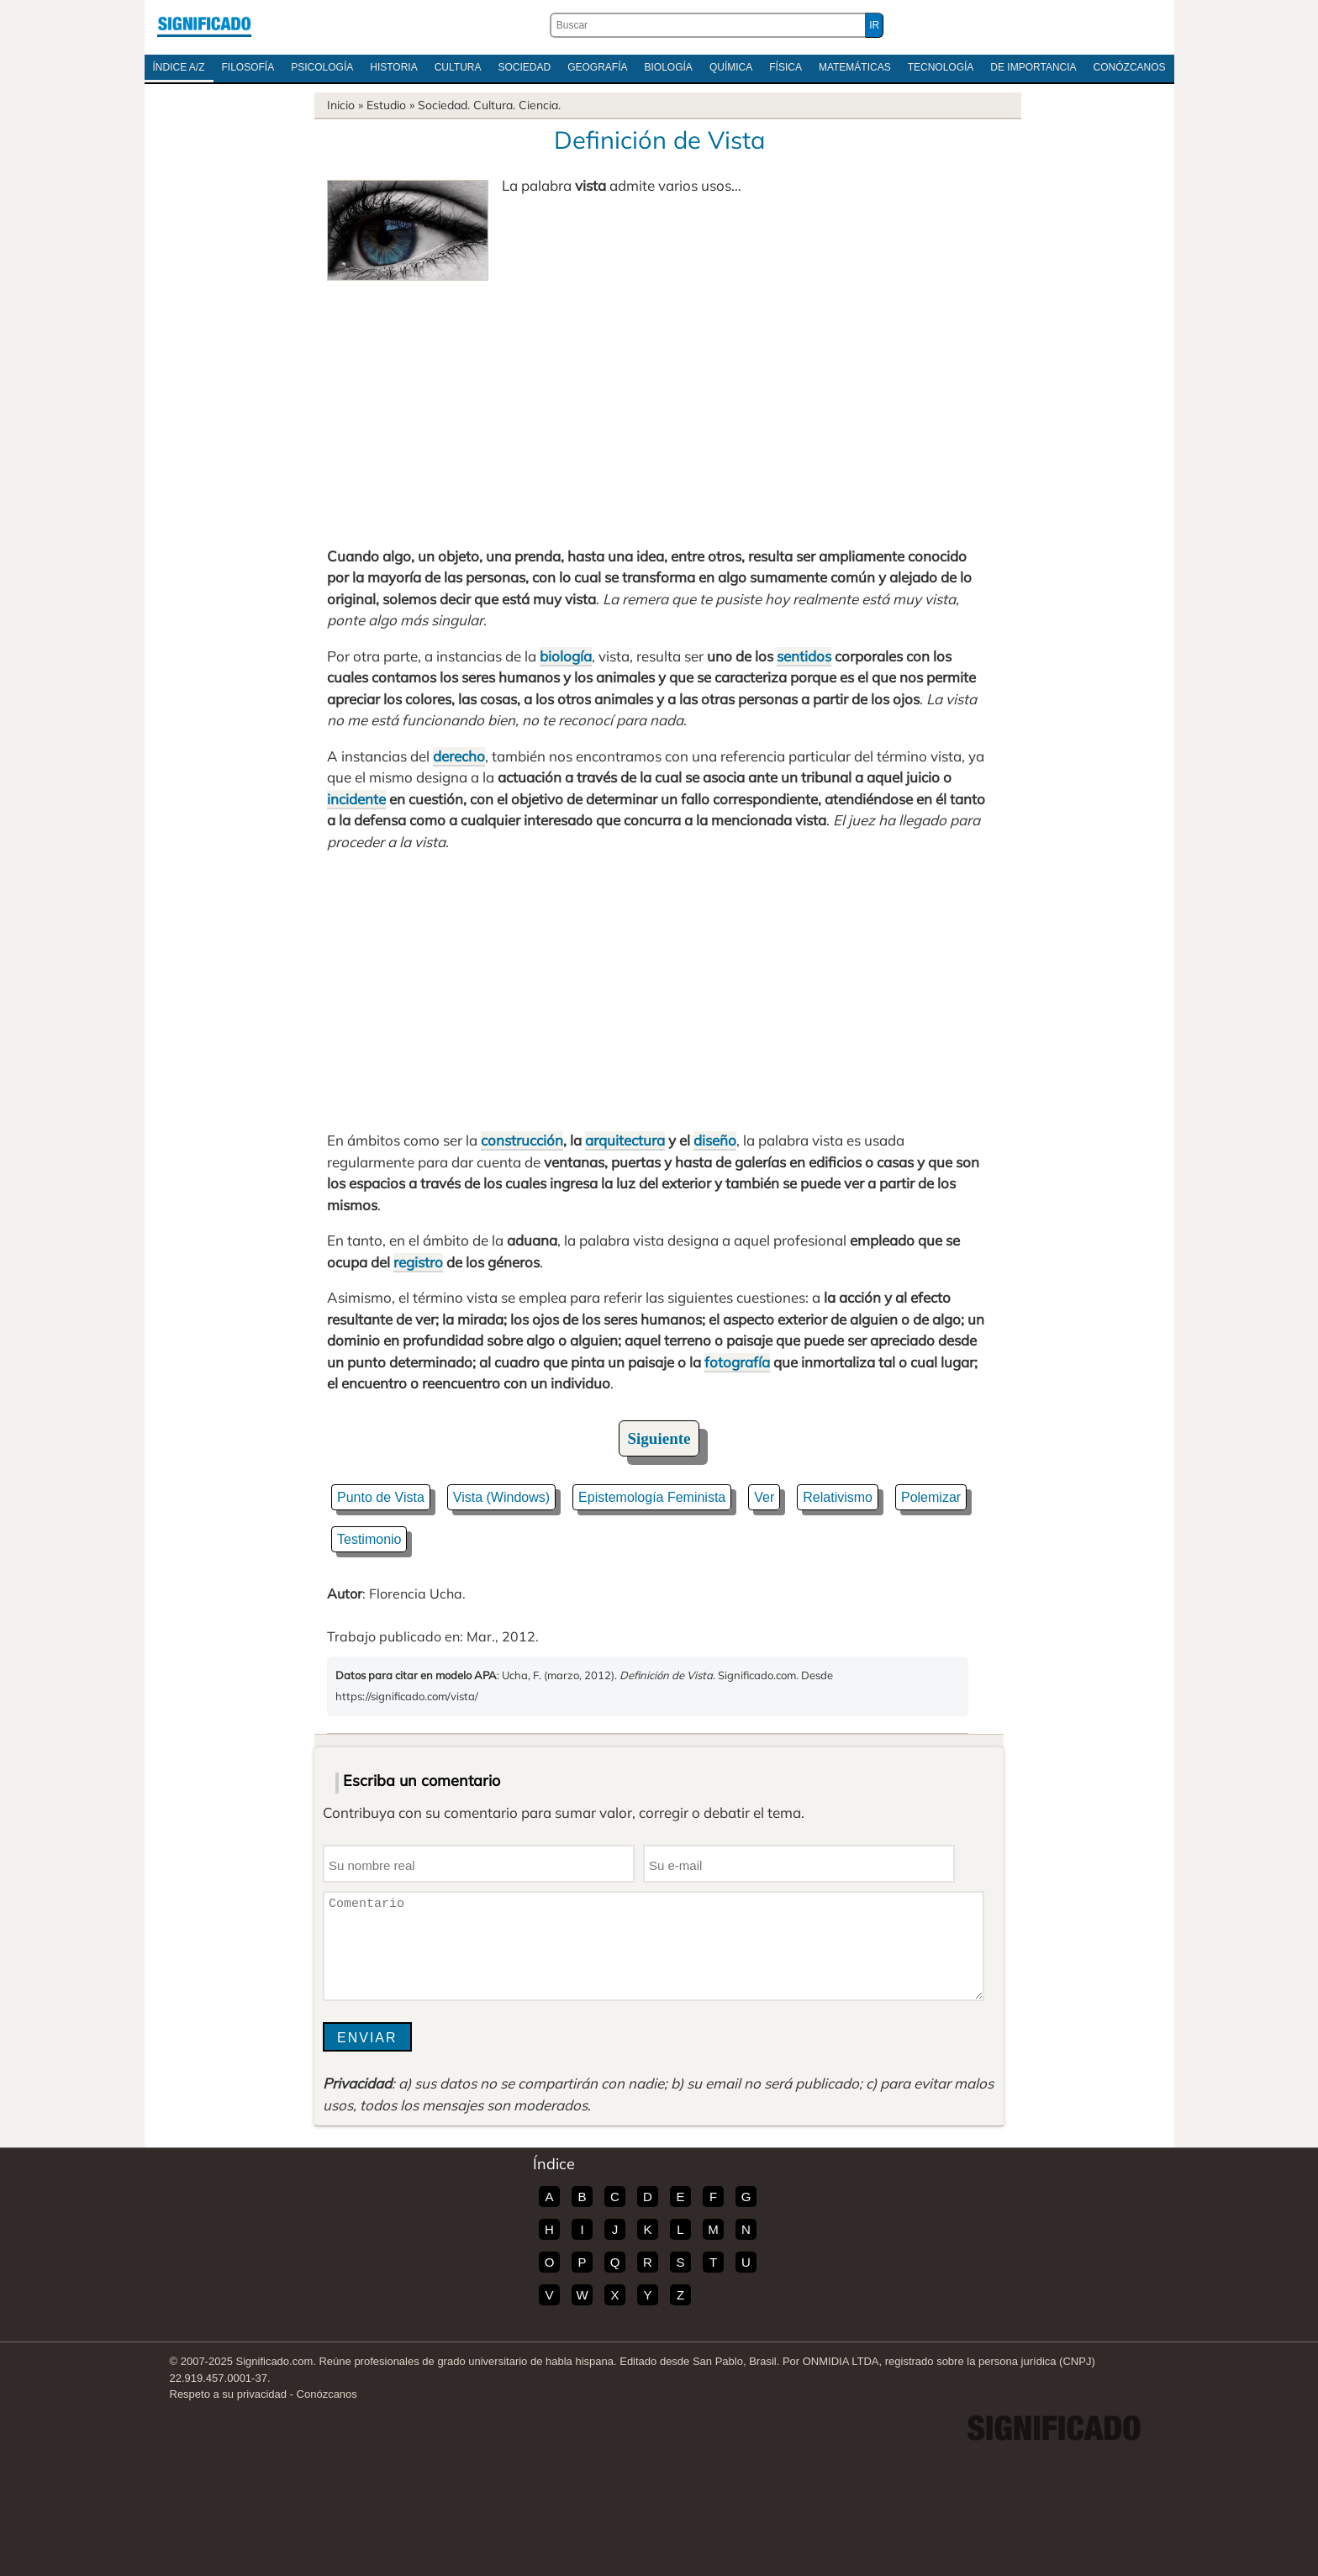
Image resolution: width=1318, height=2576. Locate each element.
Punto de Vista (380, 1497)
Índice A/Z (179, 67)
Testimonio (369, 1539)
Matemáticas (855, 67)
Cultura (458, 67)
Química (730, 67)
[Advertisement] (659, 406)
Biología (669, 67)
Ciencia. (540, 105)
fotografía (737, 1362)
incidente (356, 799)
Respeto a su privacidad (228, 2394)
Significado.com (204, 25)
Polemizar (931, 1497)
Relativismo (838, 1497)
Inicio (341, 105)
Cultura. (494, 105)
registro (418, 1262)
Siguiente (659, 1438)
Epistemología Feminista (651, 1497)
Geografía (597, 67)
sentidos (804, 656)
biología (566, 656)
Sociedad (524, 67)
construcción (522, 1140)
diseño (714, 1140)
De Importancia (1033, 67)
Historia (393, 67)
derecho (459, 756)
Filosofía (248, 67)
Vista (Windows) (501, 1497)
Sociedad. (444, 105)
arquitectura (625, 1140)
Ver (764, 1497)
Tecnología (941, 67)
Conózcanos (1130, 67)
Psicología (322, 67)
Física (785, 67)
